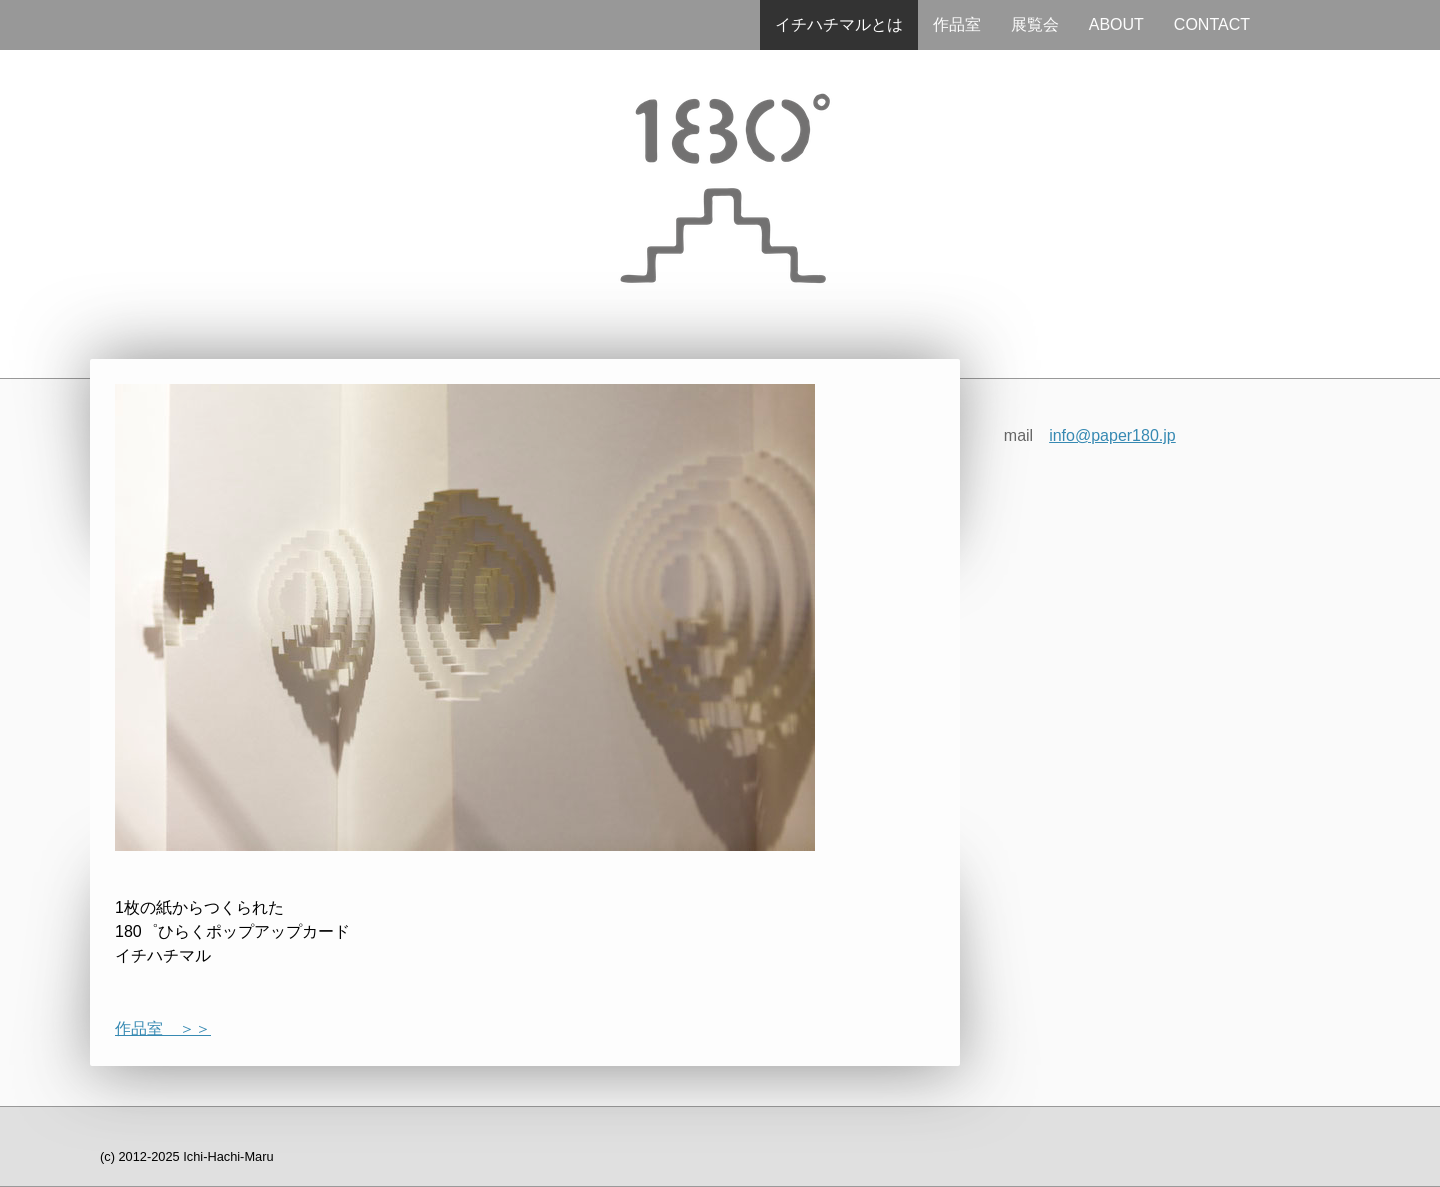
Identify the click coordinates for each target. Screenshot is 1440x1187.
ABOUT (1116, 24)
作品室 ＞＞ (163, 1028)
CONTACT (1212, 24)
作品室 (957, 24)
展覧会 (1035, 24)
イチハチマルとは (839, 24)
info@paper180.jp (1112, 435)
